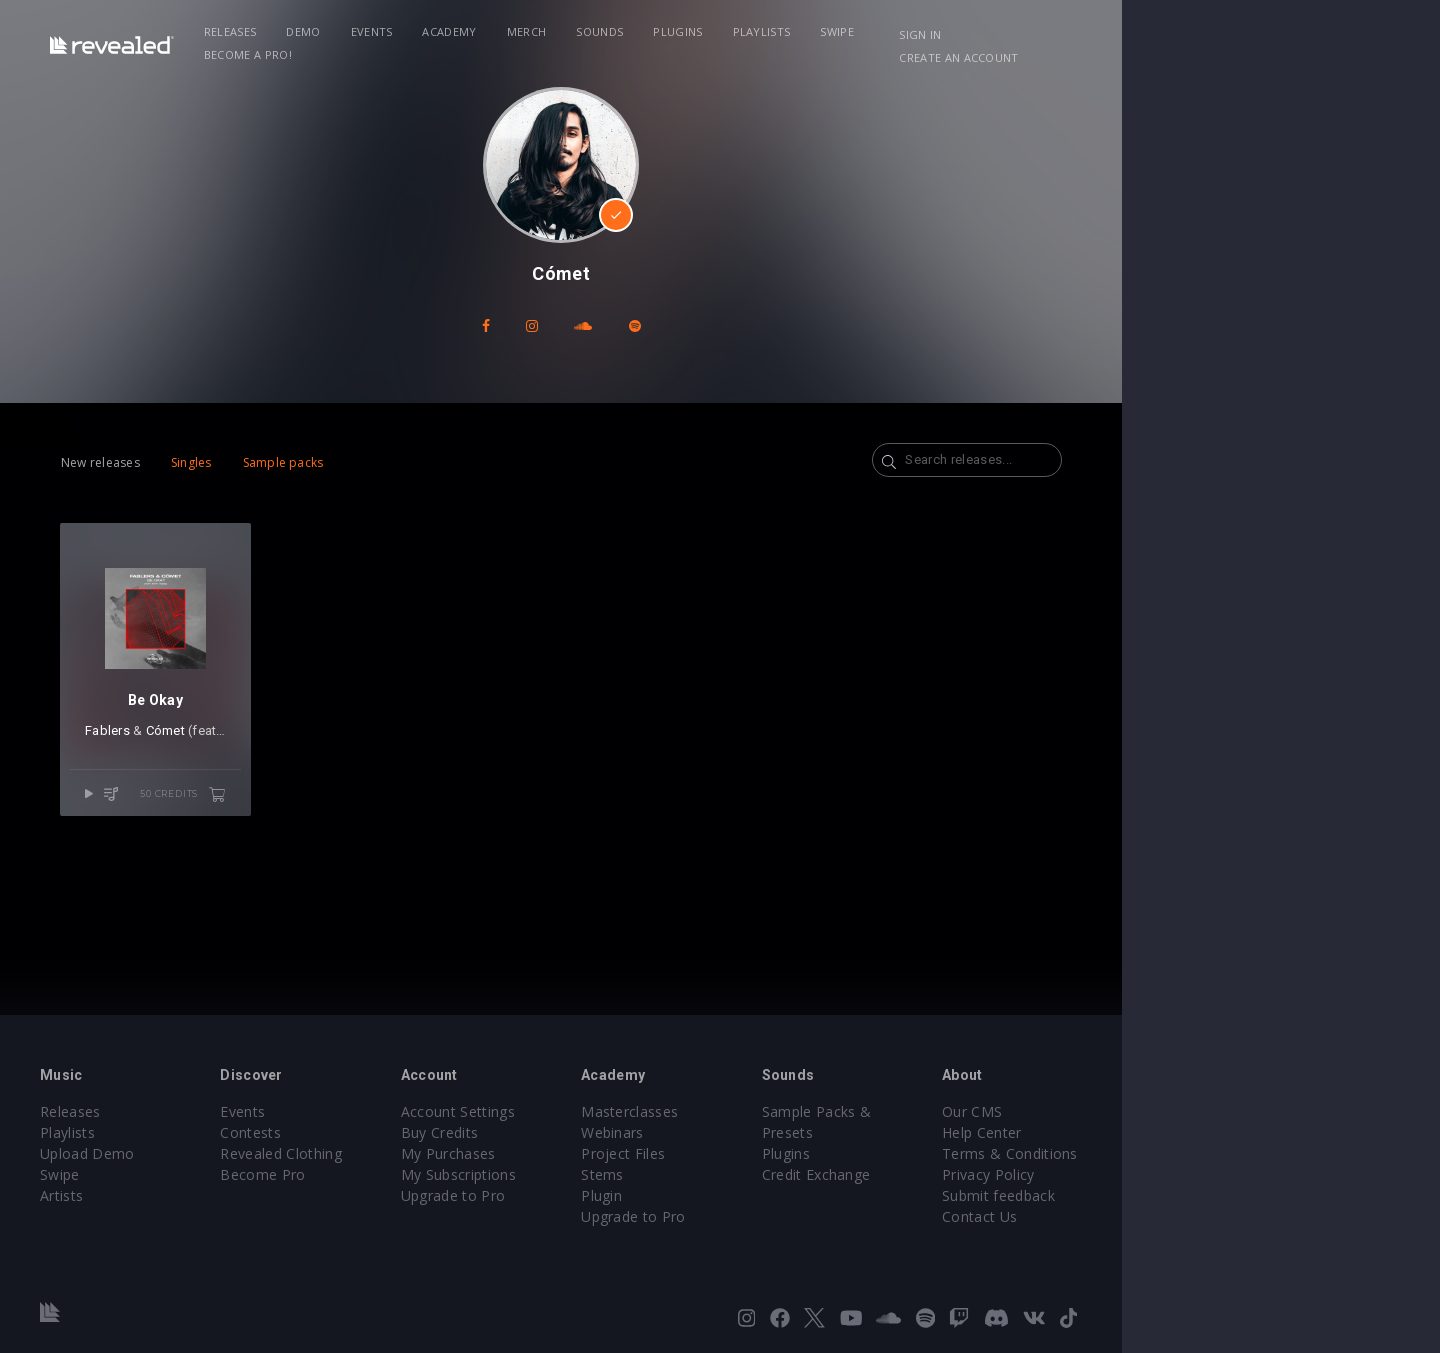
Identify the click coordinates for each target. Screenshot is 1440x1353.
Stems (761, 1174)
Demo (382, 31)
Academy (528, 31)
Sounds (678, 31)
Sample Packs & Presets (1032, 1111)
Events (450, 31)
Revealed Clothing (380, 1153)
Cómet (215, 774)
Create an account (1260, 34)
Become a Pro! (1006, 31)
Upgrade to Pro (582, 1195)
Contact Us (1197, 1216)
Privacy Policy (1206, 1174)
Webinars (771, 1132)
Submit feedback (1216, 1195)
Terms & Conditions (1228, 1153)
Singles (241, 462)
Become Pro (362, 1174)
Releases (308, 31)
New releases (150, 462)
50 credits (277, 838)
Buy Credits (569, 1132)
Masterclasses (788, 1111)
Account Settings (587, 1111)
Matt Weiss (307, 774)
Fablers (157, 774)
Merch (605, 31)
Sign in (1149, 34)
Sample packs (333, 462)
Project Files (782, 1153)
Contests (350, 1132)
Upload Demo (157, 1153)
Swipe (916, 31)
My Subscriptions (587, 1174)
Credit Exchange (1004, 1153)
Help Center (1200, 1132)
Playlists (840, 31)
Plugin (760, 1195)
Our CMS (1190, 1111)
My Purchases (577, 1153)
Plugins (756, 31)
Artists (131, 1195)
